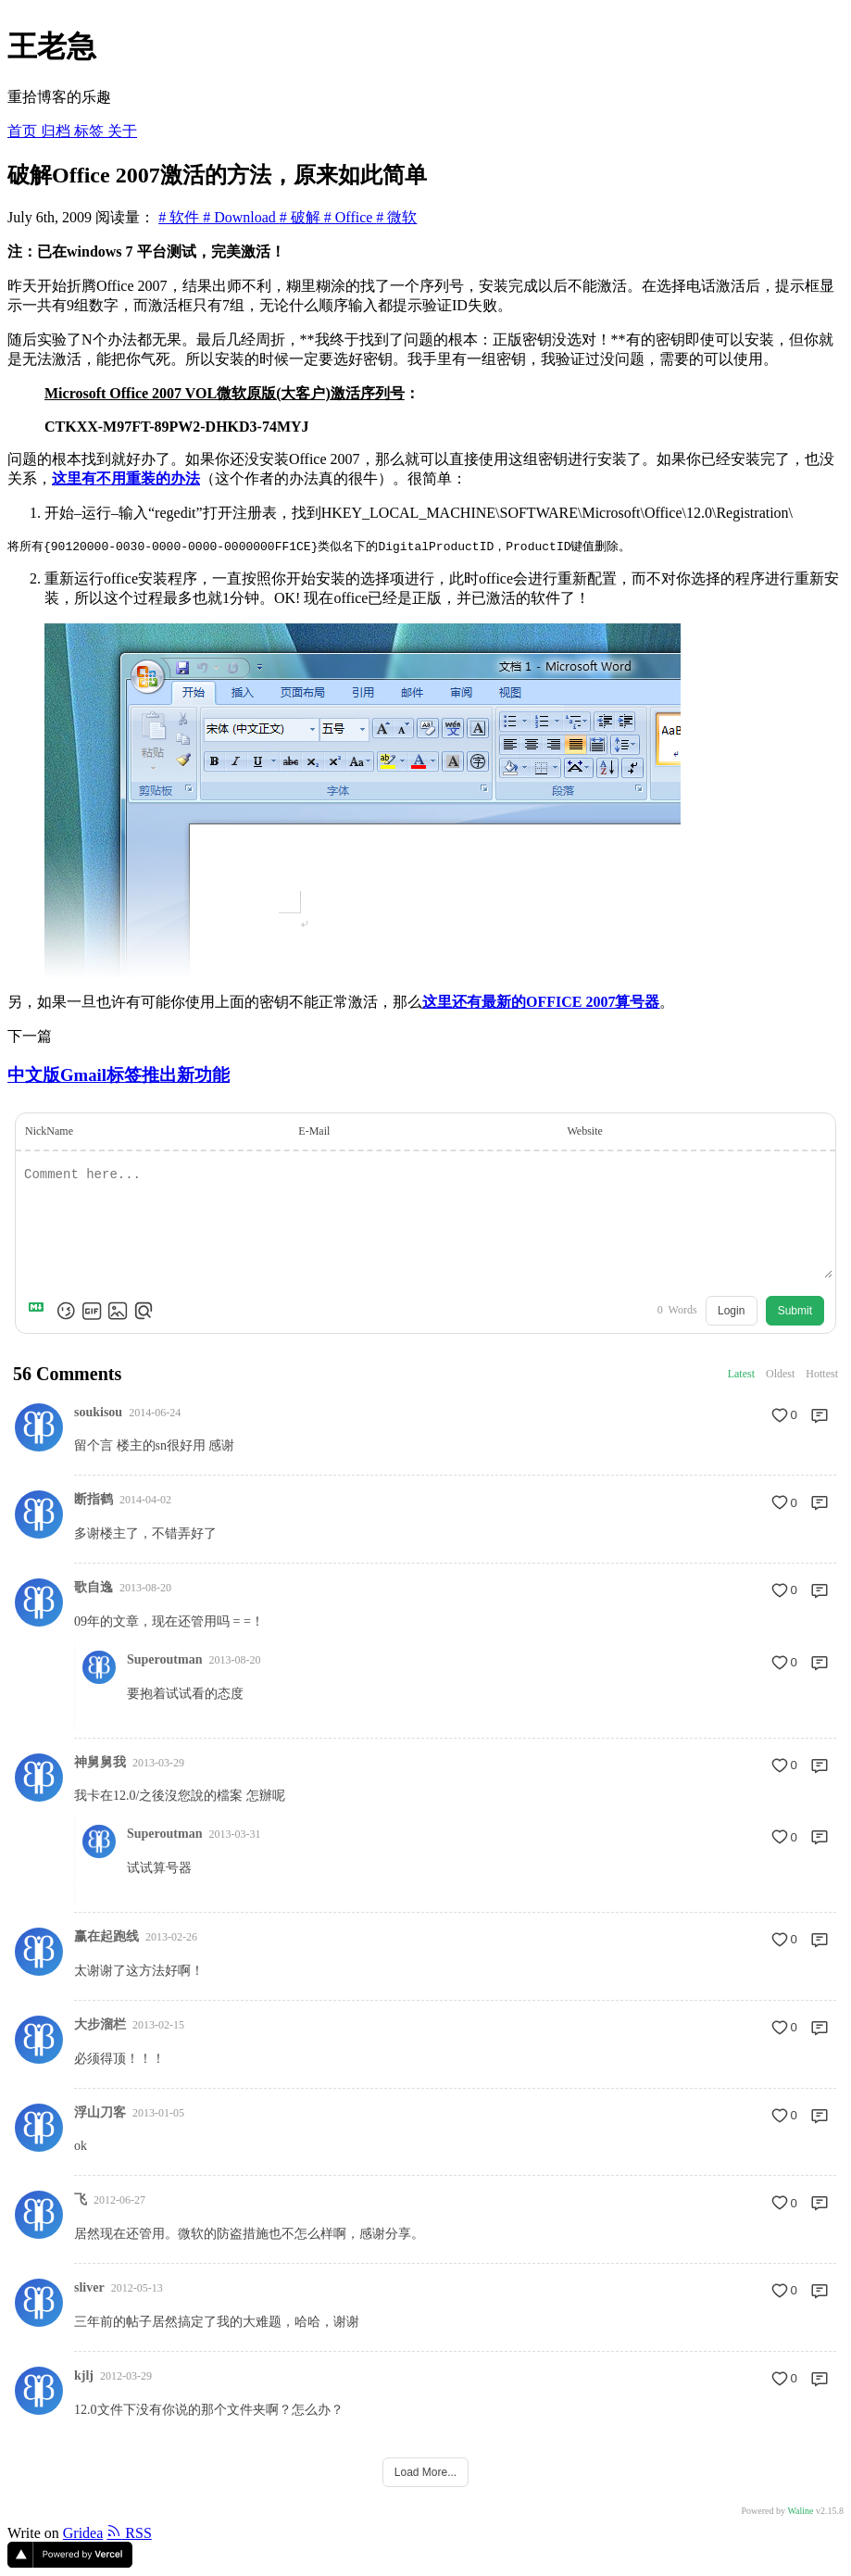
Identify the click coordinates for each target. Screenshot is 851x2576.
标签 (90, 131)
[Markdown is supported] (40, 1312)
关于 (122, 131)
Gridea (83, 2534)
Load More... (425, 2473)
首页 (24, 131)
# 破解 (302, 217)
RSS (128, 2534)
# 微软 (396, 217)
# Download (241, 217)
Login (731, 1311)
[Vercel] (69, 2563)
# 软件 (180, 217)
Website (584, 1131)
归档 (57, 131)
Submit (795, 1311)
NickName (49, 1131)
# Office (350, 217)
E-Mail (314, 1131)
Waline (800, 2512)
